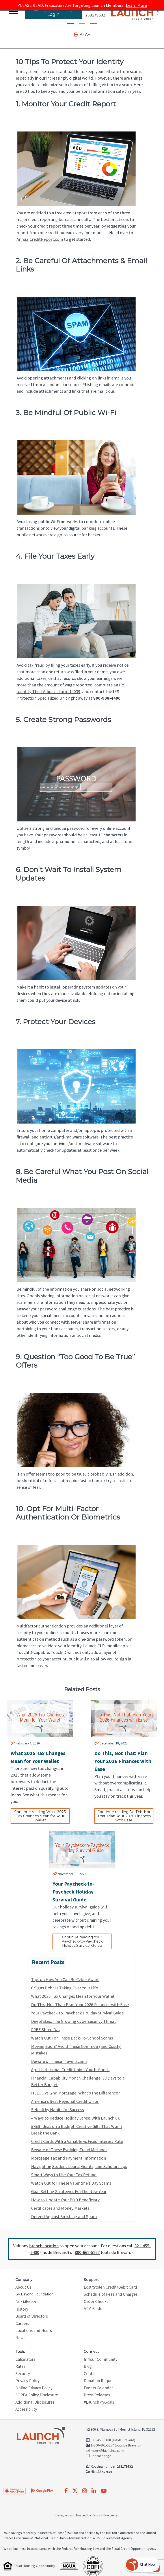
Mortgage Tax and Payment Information (68, 2158)
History (21, 2309)
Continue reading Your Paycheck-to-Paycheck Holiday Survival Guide (83, 1941)
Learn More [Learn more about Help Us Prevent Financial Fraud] (136, 5)
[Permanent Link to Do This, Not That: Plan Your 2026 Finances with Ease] (96, 1743)
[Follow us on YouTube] (103, 2491)
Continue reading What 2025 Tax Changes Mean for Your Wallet (40, 1816)
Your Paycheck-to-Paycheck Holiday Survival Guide (77, 2013)
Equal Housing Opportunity (34, 2565)
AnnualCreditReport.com (40, 239)
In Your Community (100, 2359)
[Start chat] (142, 2565)
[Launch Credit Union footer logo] (41, 2435)
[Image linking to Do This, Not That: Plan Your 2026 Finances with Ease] (124, 1718)
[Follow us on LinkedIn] (94, 2491)
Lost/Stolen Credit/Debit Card (110, 2287)
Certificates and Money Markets (60, 2208)
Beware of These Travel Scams (59, 2061)
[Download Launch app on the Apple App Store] (15, 2490)
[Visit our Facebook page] (66, 2491)
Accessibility (26, 2409)
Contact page (101, 2456)
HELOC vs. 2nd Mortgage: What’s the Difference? (75, 2093)
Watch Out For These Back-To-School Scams (72, 2038)
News (20, 2337)
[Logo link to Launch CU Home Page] (135, 12)
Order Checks (96, 2301)
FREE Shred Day (45, 2029)
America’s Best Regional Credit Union (65, 2101)
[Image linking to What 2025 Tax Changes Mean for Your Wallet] (40, 1718)
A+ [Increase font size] (87, 34)
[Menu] (13, 12)
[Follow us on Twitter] (75, 2491)
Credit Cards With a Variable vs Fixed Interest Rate (77, 2141)
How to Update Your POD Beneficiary (65, 2199)
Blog (88, 2366)
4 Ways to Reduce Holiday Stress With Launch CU (76, 2118)
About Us (23, 2287)
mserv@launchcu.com (107, 2450)
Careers (22, 2323)
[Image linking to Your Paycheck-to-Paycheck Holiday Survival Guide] (82, 1849)
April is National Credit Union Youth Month (70, 2069)
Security (22, 2373)
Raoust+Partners (104, 2515)
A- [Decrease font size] (82, 34)
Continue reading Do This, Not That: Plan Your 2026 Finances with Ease (124, 1816)
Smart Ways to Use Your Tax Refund (64, 2174)
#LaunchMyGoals (99, 2402)
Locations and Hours (33, 2330)
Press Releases (97, 2394)
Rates (20, 2366)
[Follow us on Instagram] (84, 2491)
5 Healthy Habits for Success (57, 2109)
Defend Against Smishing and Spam (64, 2216)
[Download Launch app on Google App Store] (42, 2490)
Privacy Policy (27, 2380)
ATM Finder (94, 2308)
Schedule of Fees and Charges (111, 2294)
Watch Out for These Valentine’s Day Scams (71, 2183)
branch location (44, 2245)
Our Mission (25, 2301)
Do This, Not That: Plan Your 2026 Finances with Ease (80, 2004)
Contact (91, 2373)
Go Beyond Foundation (34, 2294)
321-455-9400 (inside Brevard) (113, 2440)
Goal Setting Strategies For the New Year (68, 2191)
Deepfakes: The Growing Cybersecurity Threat (73, 2021)
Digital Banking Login (54, 12)
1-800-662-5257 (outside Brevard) (116, 2445)
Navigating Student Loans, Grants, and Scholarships (79, 2166)
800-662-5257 (87, 2252)
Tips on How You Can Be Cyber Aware (65, 1979)
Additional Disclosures (34, 2402)
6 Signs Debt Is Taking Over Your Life (64, 1987)
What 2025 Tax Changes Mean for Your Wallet (73, 1996)
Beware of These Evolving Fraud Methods (69, 2149)
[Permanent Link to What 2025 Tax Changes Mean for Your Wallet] (13, 1743)
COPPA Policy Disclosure (36, 2394)
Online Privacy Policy (33, 2387)
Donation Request (100, 2380)
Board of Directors (31, 2316)
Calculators (25, 2359)
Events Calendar (98, 2387)
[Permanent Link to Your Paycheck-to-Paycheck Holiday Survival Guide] (54, 1874)
